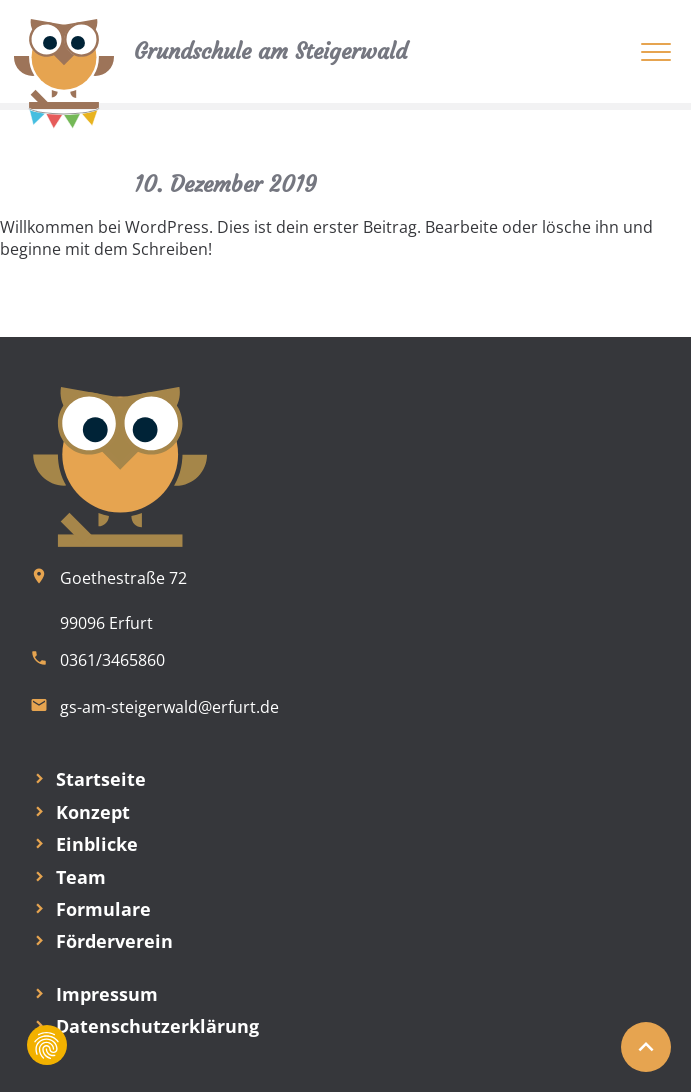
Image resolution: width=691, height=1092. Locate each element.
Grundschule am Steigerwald (270, 51)
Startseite (101, 779)
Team (81, 877)
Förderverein (114, 941)
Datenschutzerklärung (157, 1026)
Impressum (107, 994)
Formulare (103, 909)
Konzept (93, 812)
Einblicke (97, 844)
